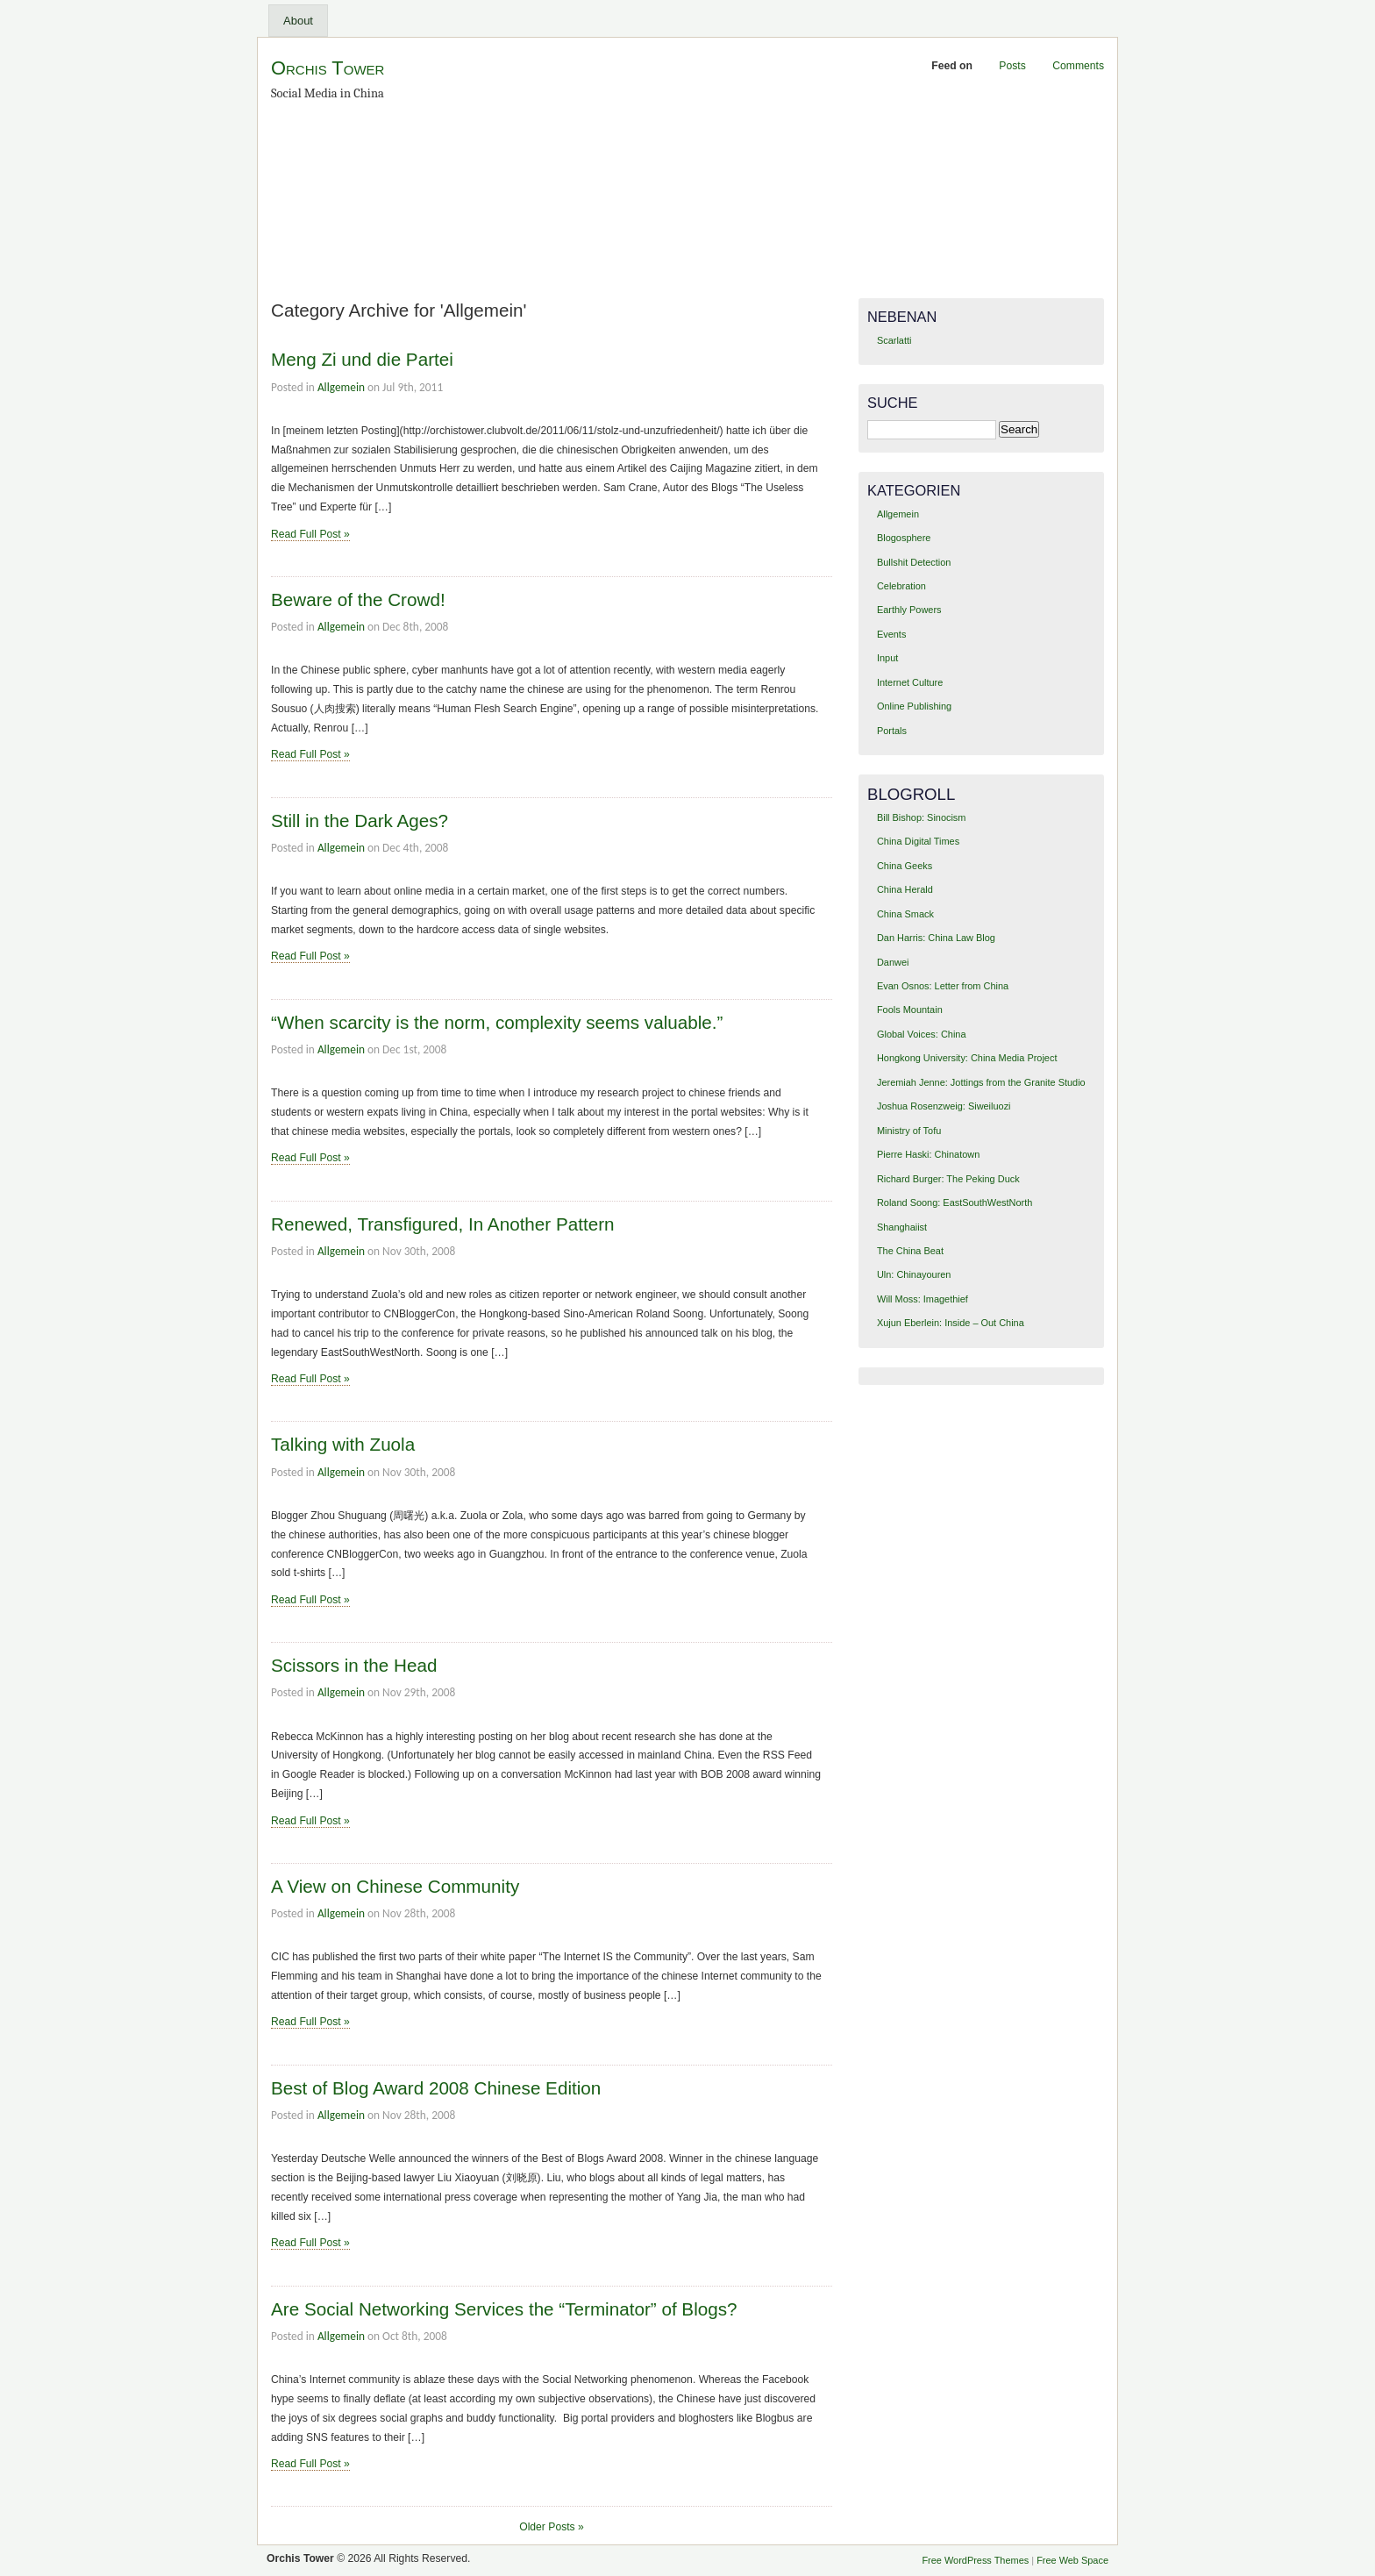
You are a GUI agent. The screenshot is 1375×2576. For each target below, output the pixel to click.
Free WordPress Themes (975, 2560)
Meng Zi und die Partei (362, 359)
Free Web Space (1072, 2560)
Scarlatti (894, 340)
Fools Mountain (910, 1009)
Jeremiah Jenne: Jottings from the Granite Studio (981, 1082)
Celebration (901, 586)
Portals (892, 730)
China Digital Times (918, 841)
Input (887, 658)
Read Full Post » (310, 534)
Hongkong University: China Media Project (967, 1058)
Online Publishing (914, 706)
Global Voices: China (921, 1034)
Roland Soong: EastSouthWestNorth (954, 1202)
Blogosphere (903, 537)
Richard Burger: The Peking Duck (948, 1179)
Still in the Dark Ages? (359, 820)
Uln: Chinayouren (914, 1274)
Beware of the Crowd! (358, 599)
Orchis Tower (327, 68)
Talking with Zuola (343, 1444)
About (298, 20)
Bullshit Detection (914, 562)
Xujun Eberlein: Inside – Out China (950, 1322)
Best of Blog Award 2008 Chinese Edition (436, 2088)
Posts (1012, 66)
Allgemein (341, 387)
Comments (1078, 66)
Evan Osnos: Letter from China (942, 986)
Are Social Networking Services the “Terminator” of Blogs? (504, 2309)
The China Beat (910, 1250)
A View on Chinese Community (395, 1886)
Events (891, 634)
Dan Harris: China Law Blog (936, 937)
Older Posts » (551, 2527)
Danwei (892, 962)
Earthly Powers (909, 609)
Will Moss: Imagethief (922, 1299)
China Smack (905, 914)
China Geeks (904, 865)
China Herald (905, 889)
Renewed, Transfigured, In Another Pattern (443, 1224)
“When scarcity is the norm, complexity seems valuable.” (497, 1022)
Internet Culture (910, 682)
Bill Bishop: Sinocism (921, 817)
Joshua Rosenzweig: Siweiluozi (944, 1106)
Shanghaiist (902, 1227)
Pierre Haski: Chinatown (928, 1154)
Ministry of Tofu (909, 1130)
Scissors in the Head (354, 1665)
